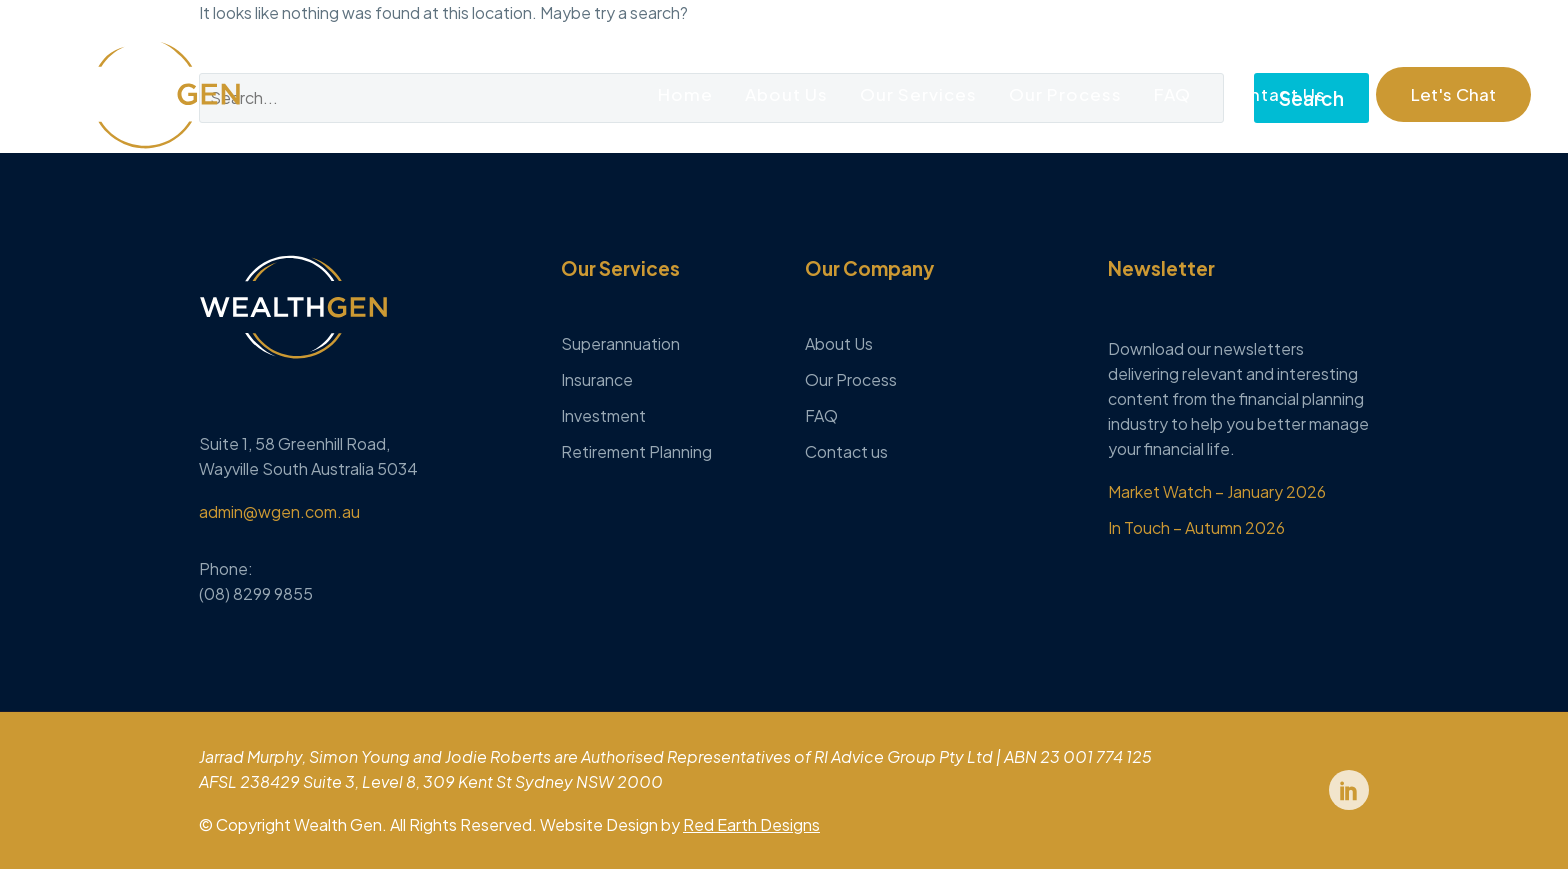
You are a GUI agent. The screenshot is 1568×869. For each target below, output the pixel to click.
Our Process (1065, 94)
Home (685, 94)
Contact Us (1274, 94)
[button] (1453, 94)
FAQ (1172, 94)
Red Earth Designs (751, 824)
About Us (786, 94)
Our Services (918, 94)
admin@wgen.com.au (279, 511)
